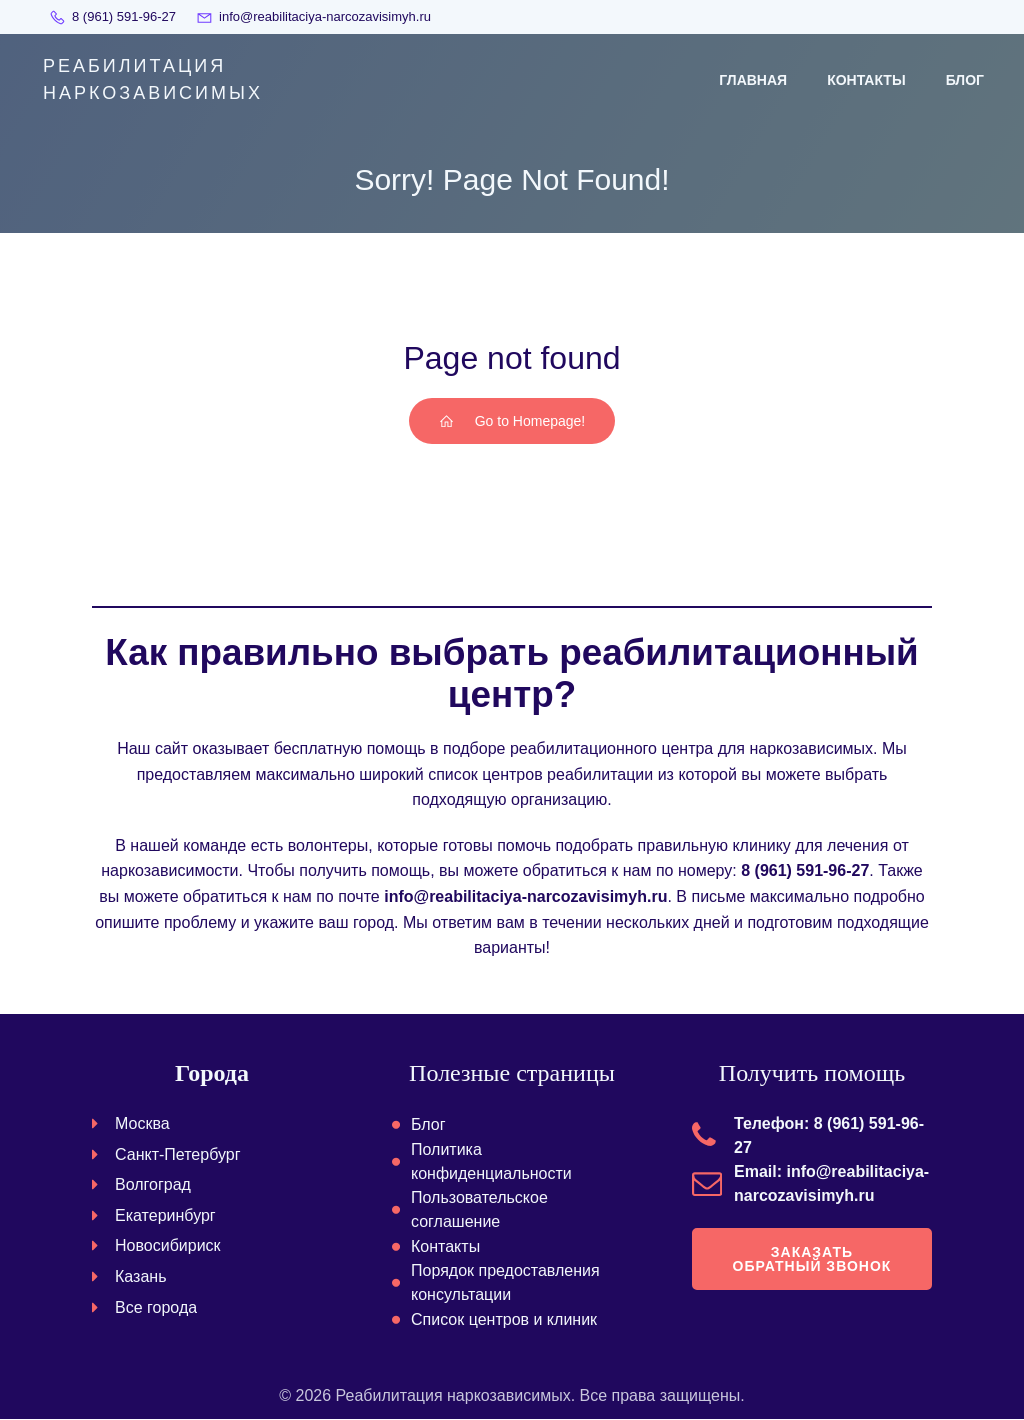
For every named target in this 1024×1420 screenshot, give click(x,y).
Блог (965, 80)
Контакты (866, 80)
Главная (753, 80)
